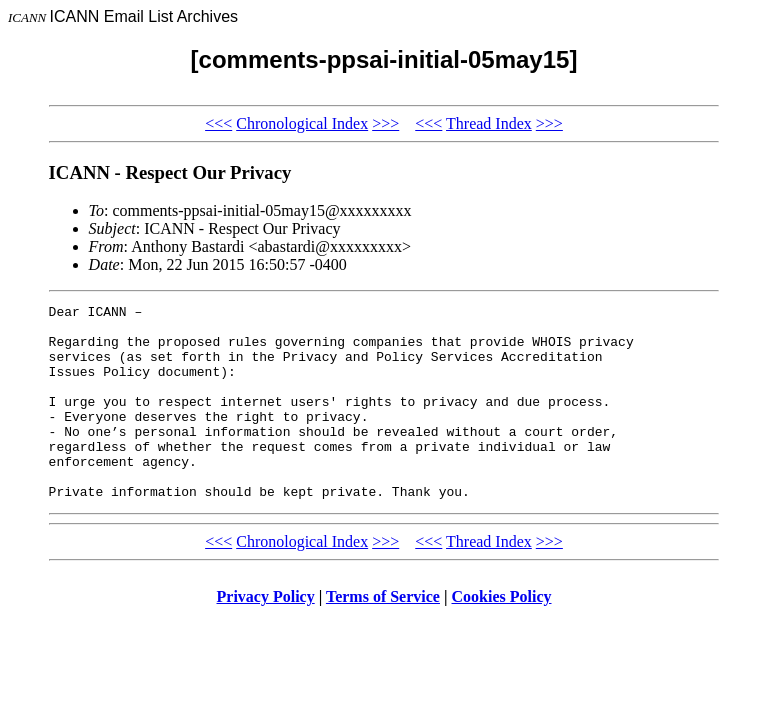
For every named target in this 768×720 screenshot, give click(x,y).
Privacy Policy (266, 635)
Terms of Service (383, 635)
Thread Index (489, 123)
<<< (218, 123)
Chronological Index (302, 123)
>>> (385, 123)
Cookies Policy (502, 635)
